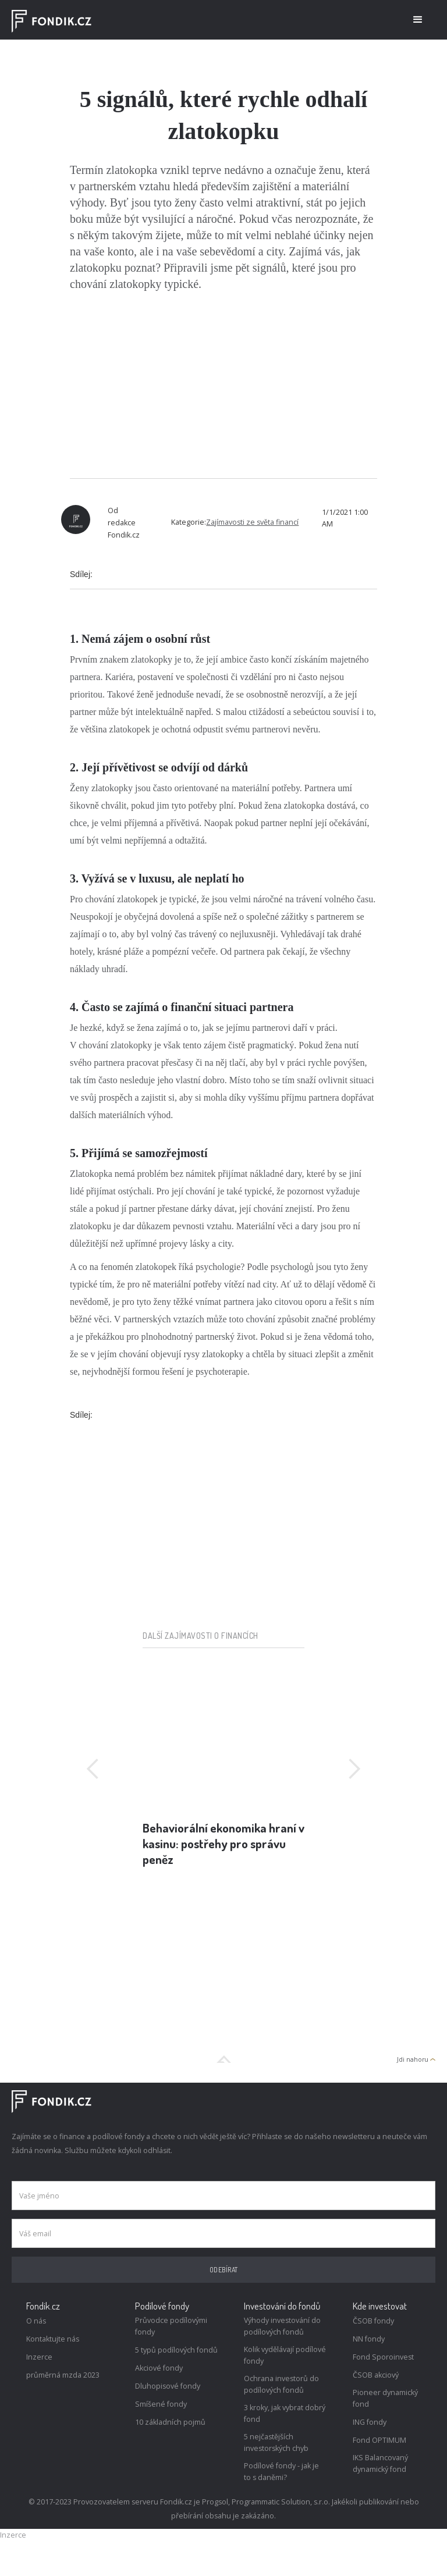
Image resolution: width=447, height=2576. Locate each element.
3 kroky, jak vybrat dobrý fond (284, 2413)
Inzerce (39, 2357)
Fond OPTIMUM (379, 2440)
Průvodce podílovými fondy (171, 2326)
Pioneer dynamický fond (385, 2398)
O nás (36, 2321)
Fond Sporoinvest (383, 2357)
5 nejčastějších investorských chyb (276, 2442)
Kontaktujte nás (52, 2339)
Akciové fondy (159, 2368)
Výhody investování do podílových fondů (282, 2326)
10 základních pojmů (170, 2422)
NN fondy (369, 2339)
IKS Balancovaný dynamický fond (380, 2463)
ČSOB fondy (373, 2321)
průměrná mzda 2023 (63, 2375)
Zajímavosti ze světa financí (252, 522)
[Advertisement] (223, 385)
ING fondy (369, 2422)
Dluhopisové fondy (167, 2386)
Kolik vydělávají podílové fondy (285, 2355)
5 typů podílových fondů (176, 2350)
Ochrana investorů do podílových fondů (281, 2384)
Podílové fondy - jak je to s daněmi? (281, 2471)
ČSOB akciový (376, 2375)
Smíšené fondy (161, 2404)
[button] (417, 20)
